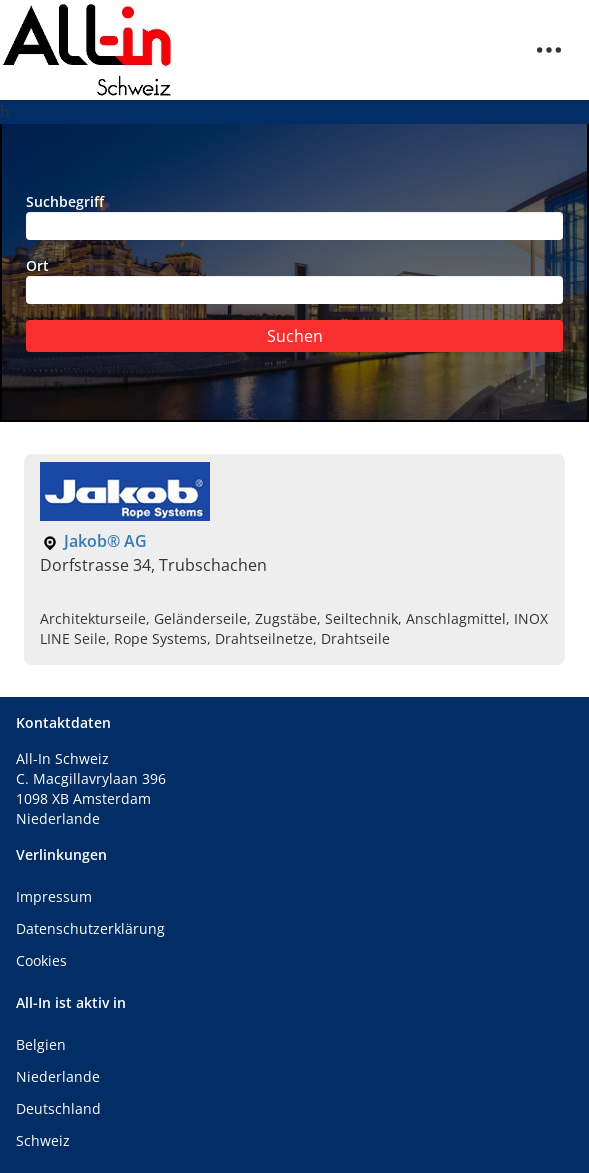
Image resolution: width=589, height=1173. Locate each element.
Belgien (41, 1044)
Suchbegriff (294, 216)
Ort (294, 280)
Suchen (295, 336)
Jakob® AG (105, 541)
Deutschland (58, 1108)
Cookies (41, 960)
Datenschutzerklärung (90, 928)
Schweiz (43, 1140)
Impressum (54, 896)
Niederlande (58, 1076)
